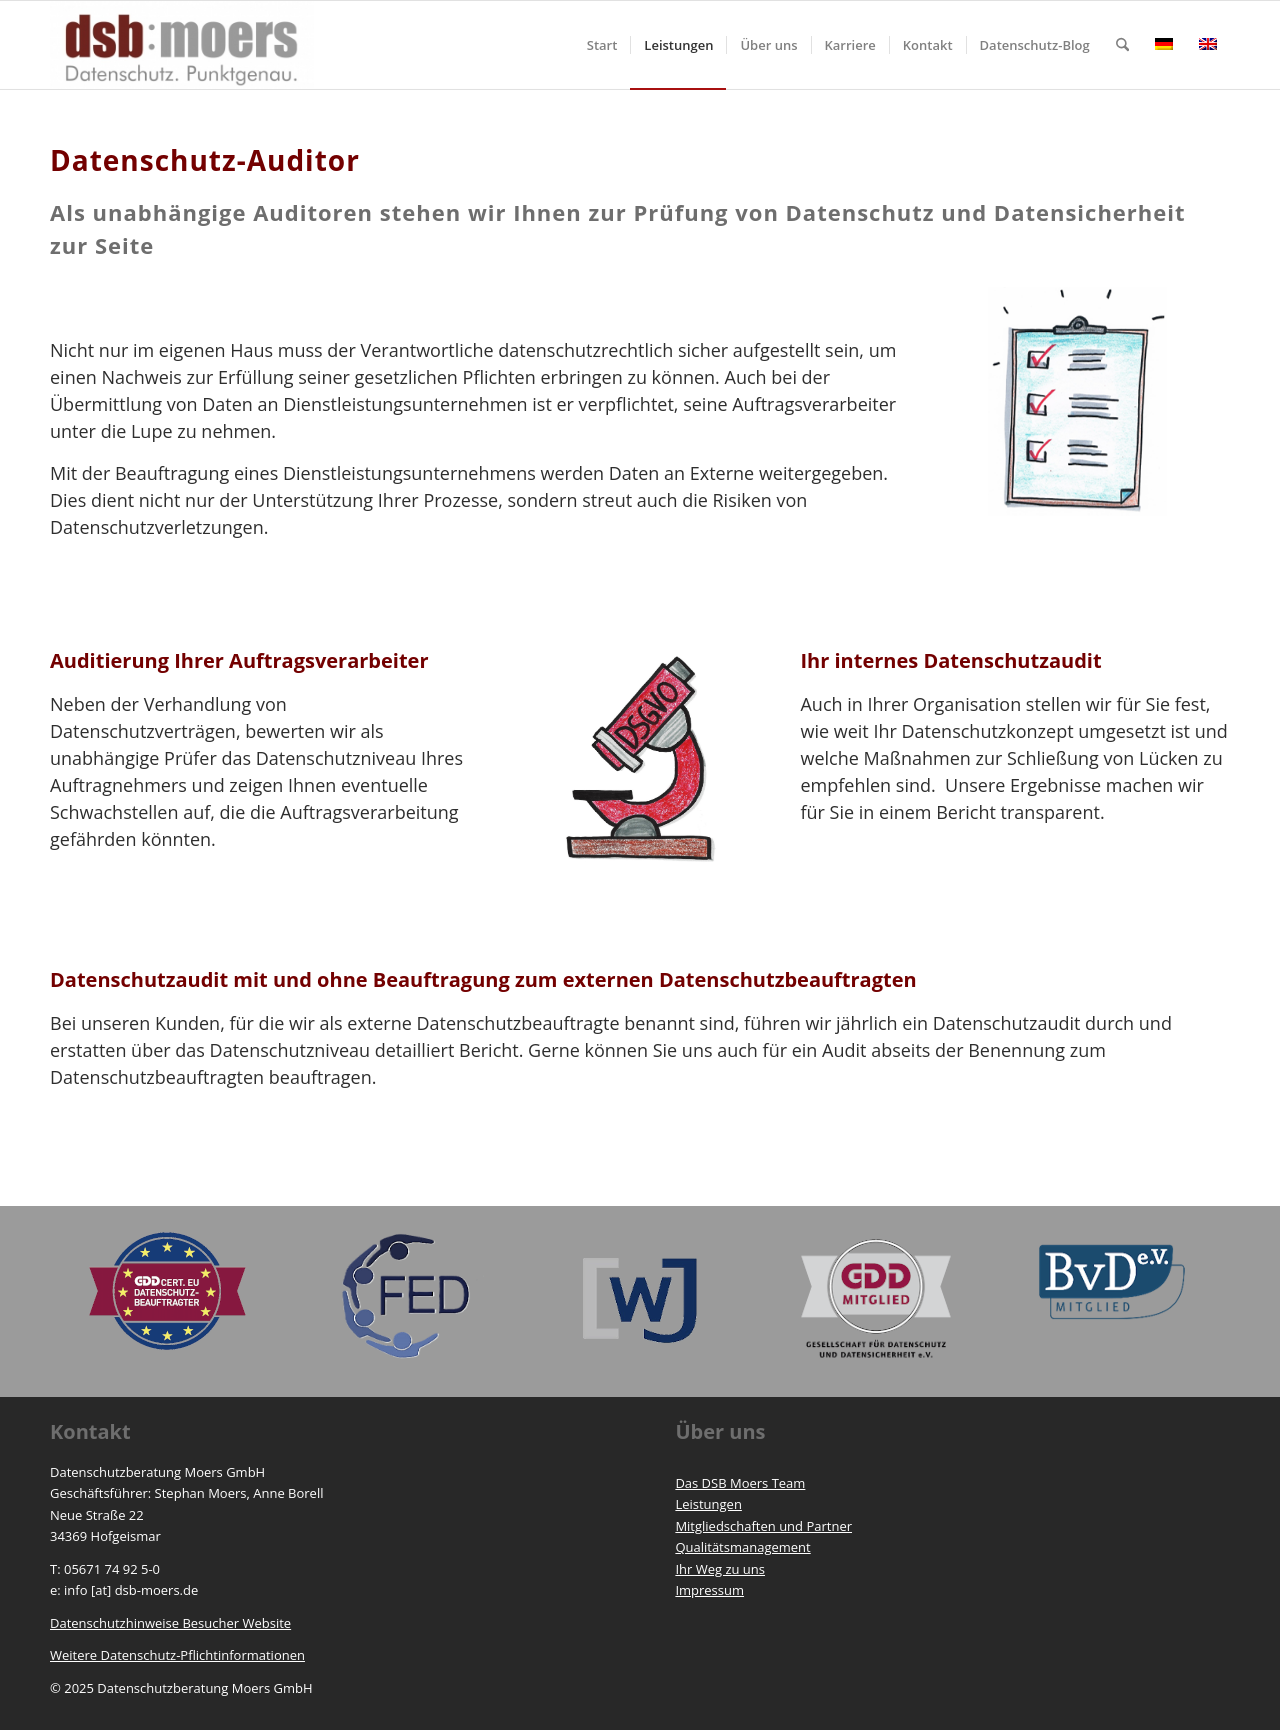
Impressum (709, 1590)
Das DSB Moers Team (740, 1483)
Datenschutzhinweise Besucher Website (170, 1623)
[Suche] (1122, 45)
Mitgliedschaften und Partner (763, 1526)
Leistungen (708, 1504)
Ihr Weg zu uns (720, 1569)
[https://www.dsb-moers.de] (182, 45)
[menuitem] (602, 45)
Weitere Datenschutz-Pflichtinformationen (177, 1655)
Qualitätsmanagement (742, 1547)
